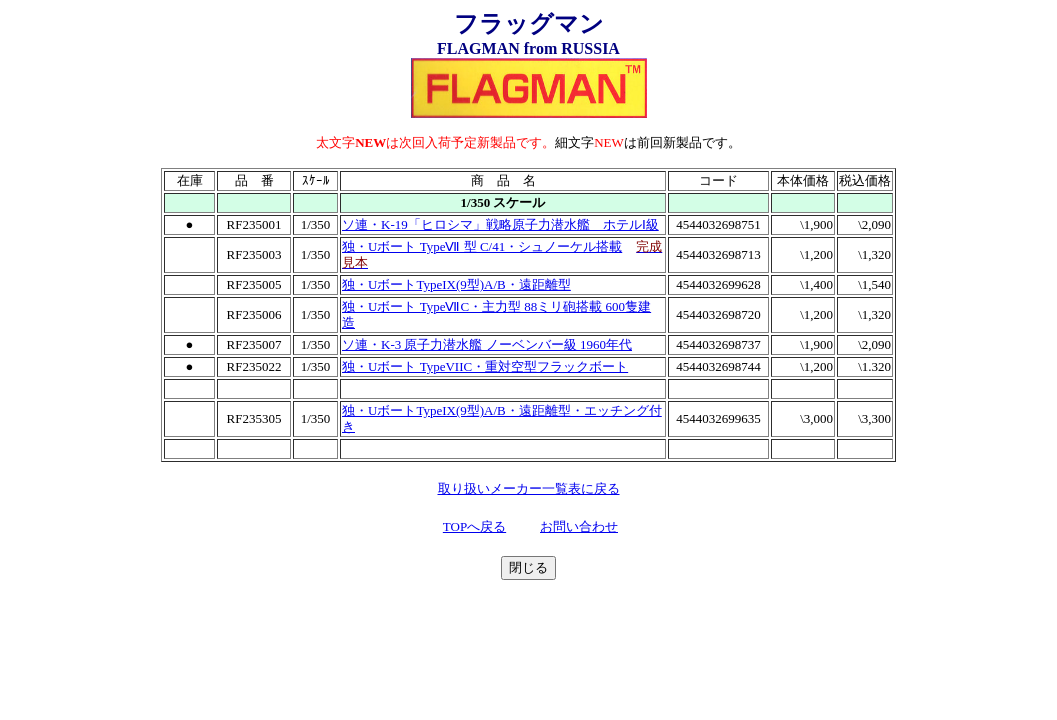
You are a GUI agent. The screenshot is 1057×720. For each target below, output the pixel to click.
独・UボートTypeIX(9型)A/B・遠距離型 (456, 284)
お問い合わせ (579, 526)
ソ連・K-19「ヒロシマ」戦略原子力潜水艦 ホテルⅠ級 (500, 224)
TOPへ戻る (474, 526)
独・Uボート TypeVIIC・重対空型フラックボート (485, 366)
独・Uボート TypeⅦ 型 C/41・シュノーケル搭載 (482, 246)
